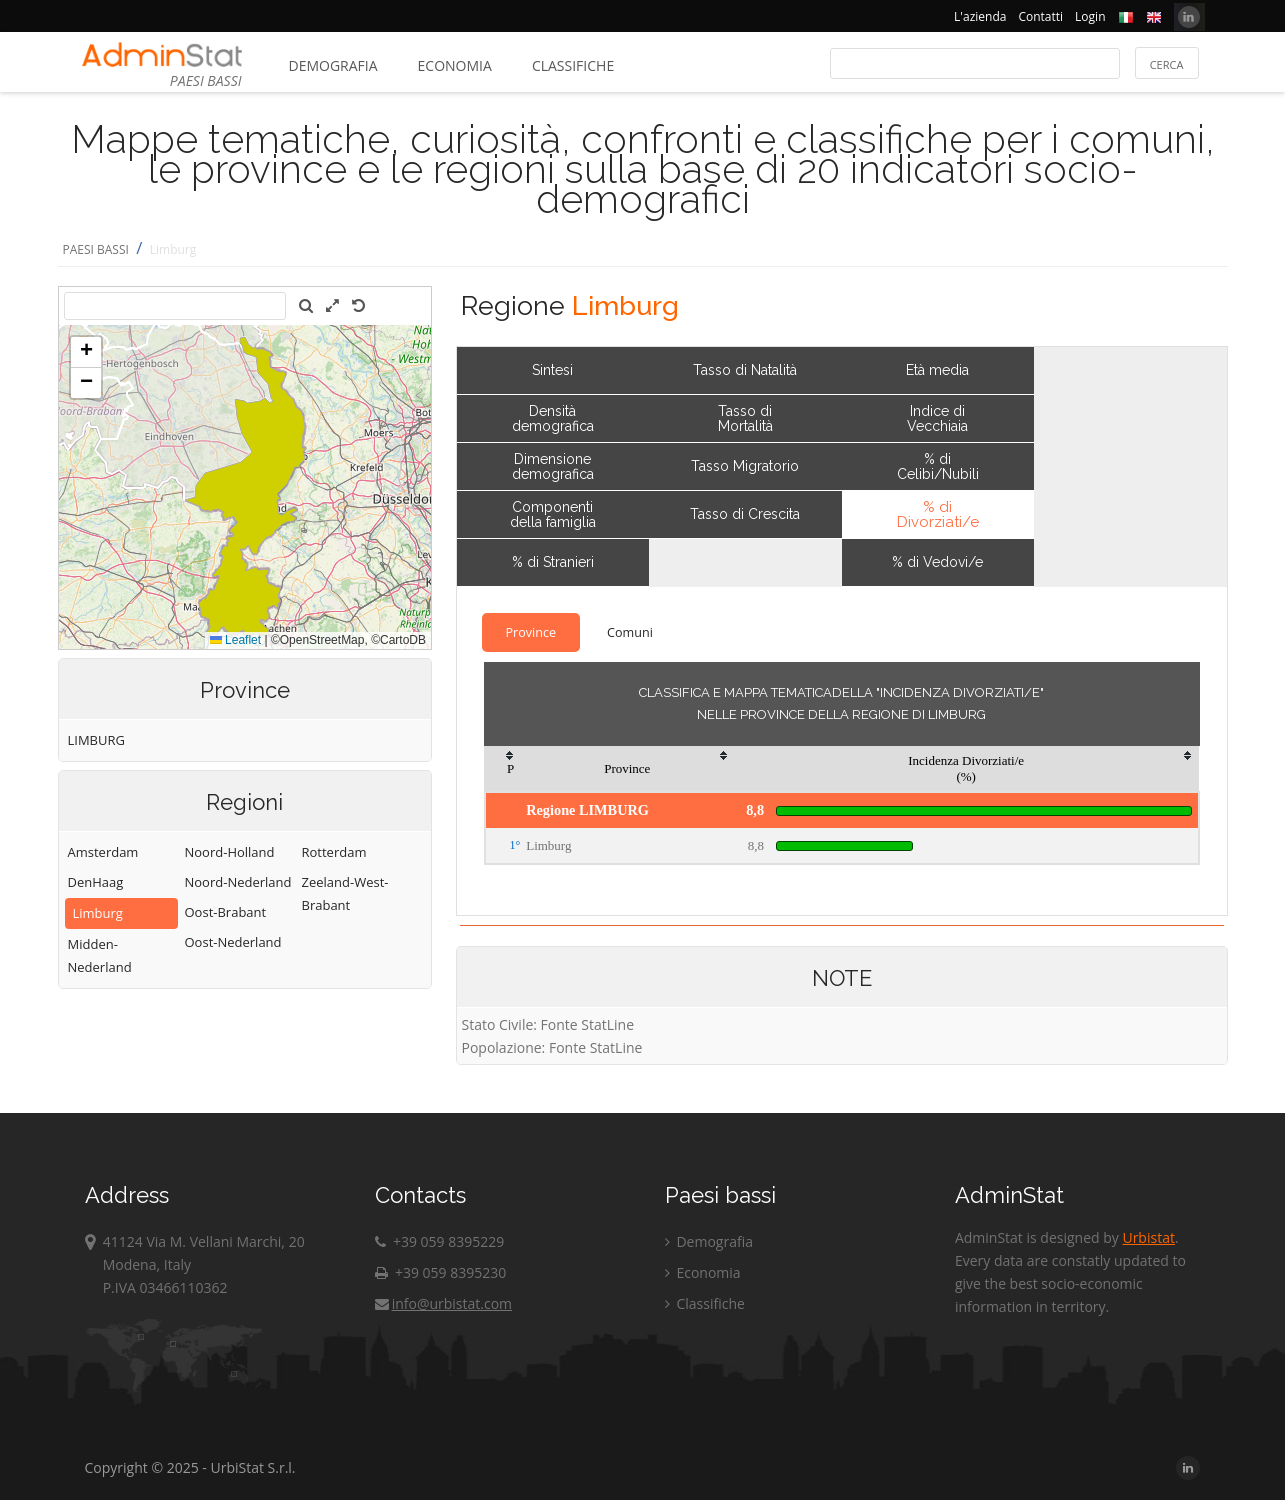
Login (1090, 16)
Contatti (1040, 16)
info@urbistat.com (443, 1303)
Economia (455, 65)
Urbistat (1148, 1237)
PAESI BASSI (96, 249)
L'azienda (980, 16)
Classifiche (573, 65)
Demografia (333, 65)
